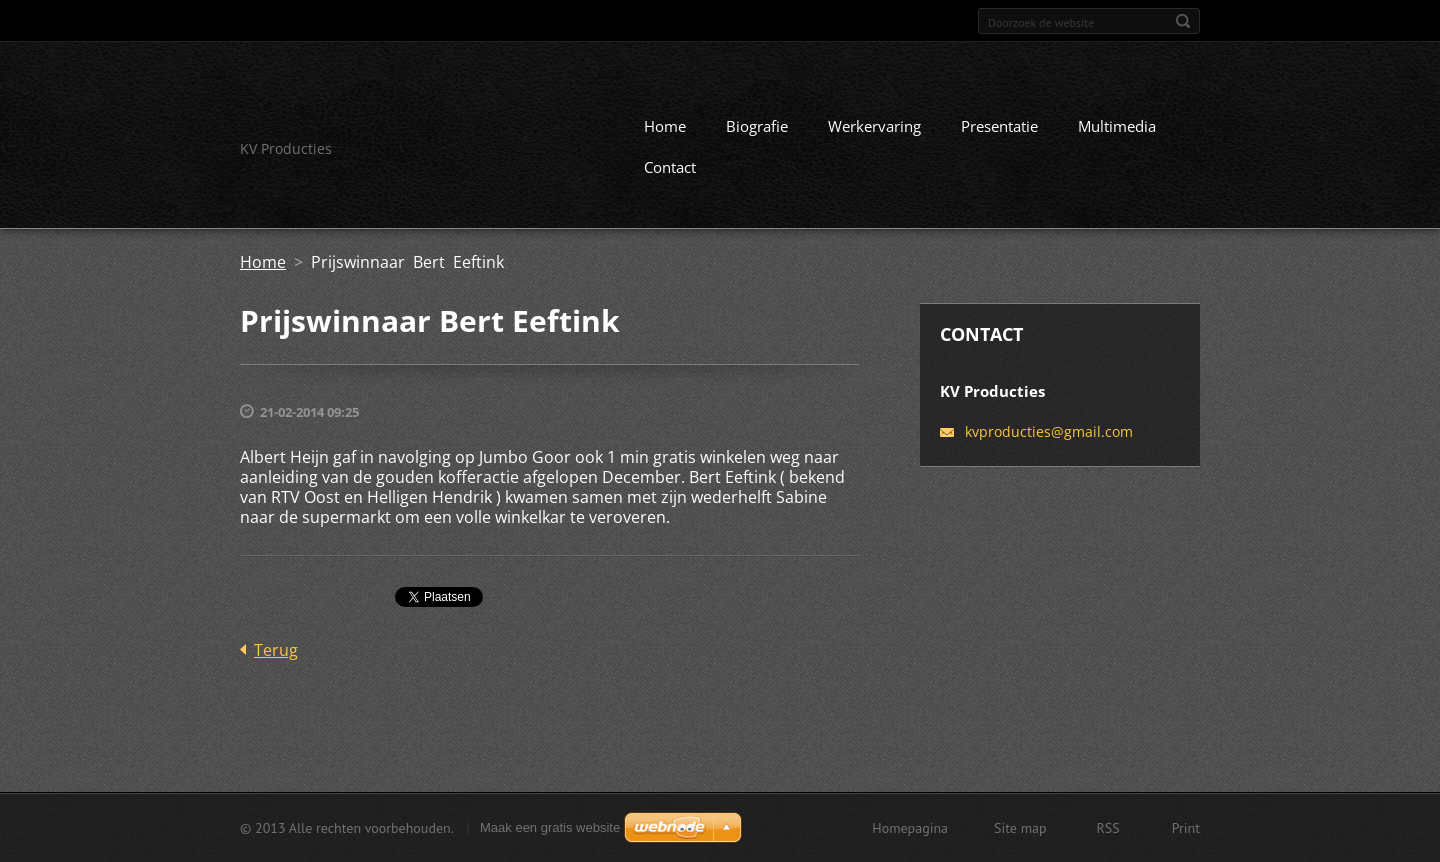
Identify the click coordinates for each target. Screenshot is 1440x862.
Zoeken (1183, 21)
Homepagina (910, 828)
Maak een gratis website (550, 827)
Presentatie (999, 126)
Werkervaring (874, 126)
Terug (276, 650)
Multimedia (1117, 126)
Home (665, 126)
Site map (1020, 828)
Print (1186, 828)
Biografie (757, 126)
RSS (1108, 828)
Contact (670, 167)
